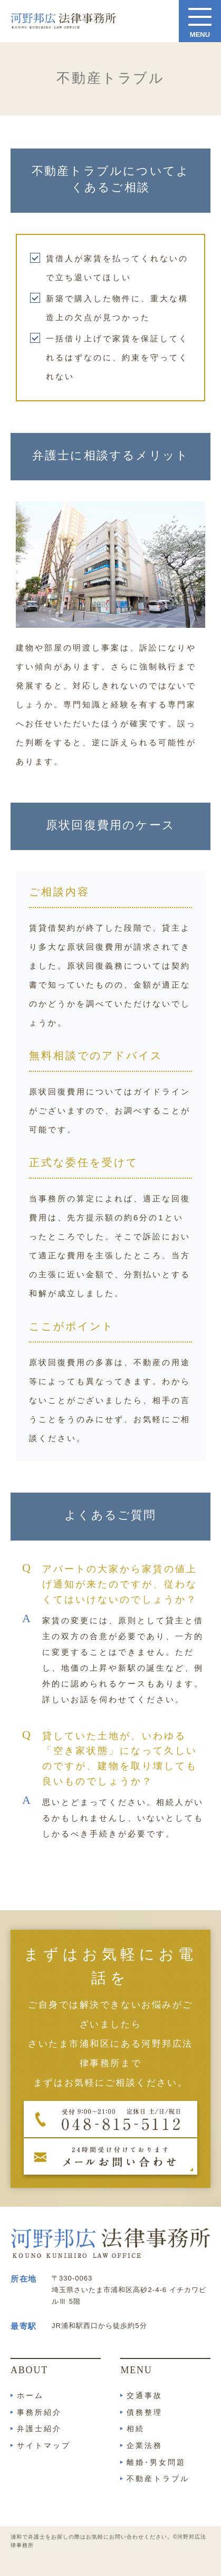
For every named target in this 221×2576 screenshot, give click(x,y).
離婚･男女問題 (156, 2462)
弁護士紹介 (39, 2428)
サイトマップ (44, 2445)
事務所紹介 (39, 2412)
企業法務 (144, 2445)
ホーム (30, 2395)
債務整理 (144, 2412)
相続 (136, 2428)
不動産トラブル (158, 2478)
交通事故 (144, 2395)
